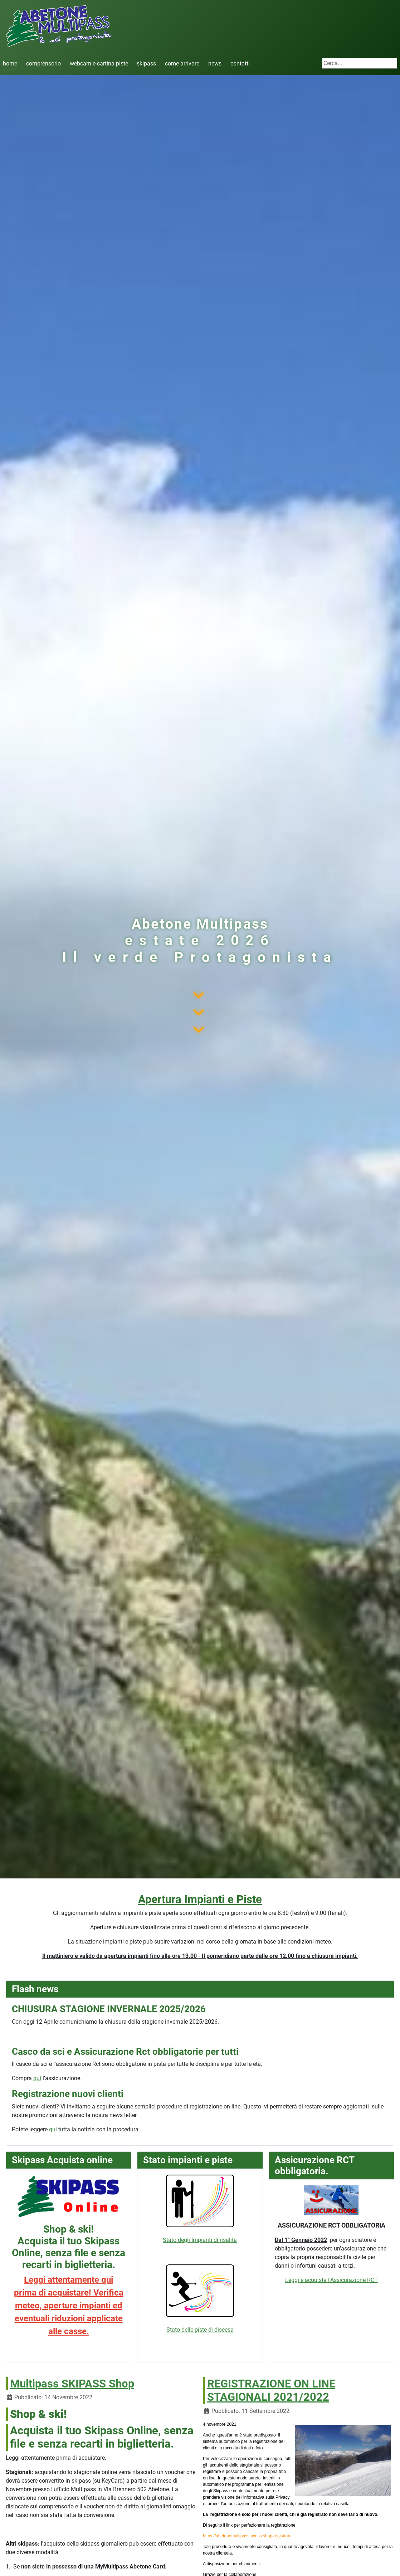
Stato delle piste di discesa (200, 2329)
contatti (240, 63)
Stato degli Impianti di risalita (200, 2209)
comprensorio (43, 63)
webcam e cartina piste (99, 63)
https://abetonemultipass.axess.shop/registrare (247, 2535)
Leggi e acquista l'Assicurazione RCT (331, 2280)
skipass (146, 63)
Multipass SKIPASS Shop (72, 2383)
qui (37, 2078)
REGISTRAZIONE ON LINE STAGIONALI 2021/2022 (271, 2390)
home (10, 63)
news (214, 63)
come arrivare (182, 63)
